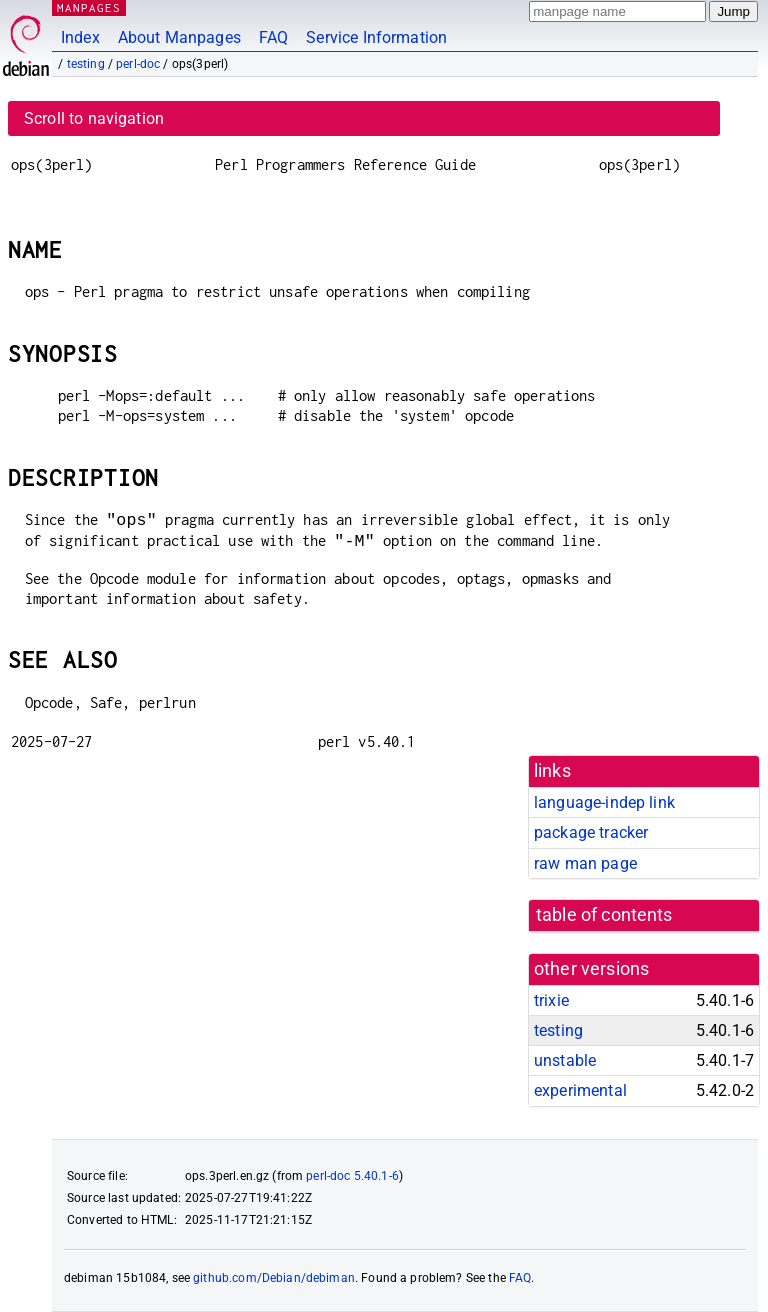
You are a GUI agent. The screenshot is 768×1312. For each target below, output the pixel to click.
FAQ (273, 37)
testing (86, 64)
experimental (580, 1090)
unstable (565, 1060)
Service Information (376, 37)
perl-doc (138, 64)
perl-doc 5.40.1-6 (352, 1176)
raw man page (585, 863)
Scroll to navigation (94, 118)
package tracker (591, 832)
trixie (551, 1000)
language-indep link (604, 802)
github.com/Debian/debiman (274, 1278)
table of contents (604, 915)
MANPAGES (89, 7)
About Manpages (179, 37)
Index (80, 37)
